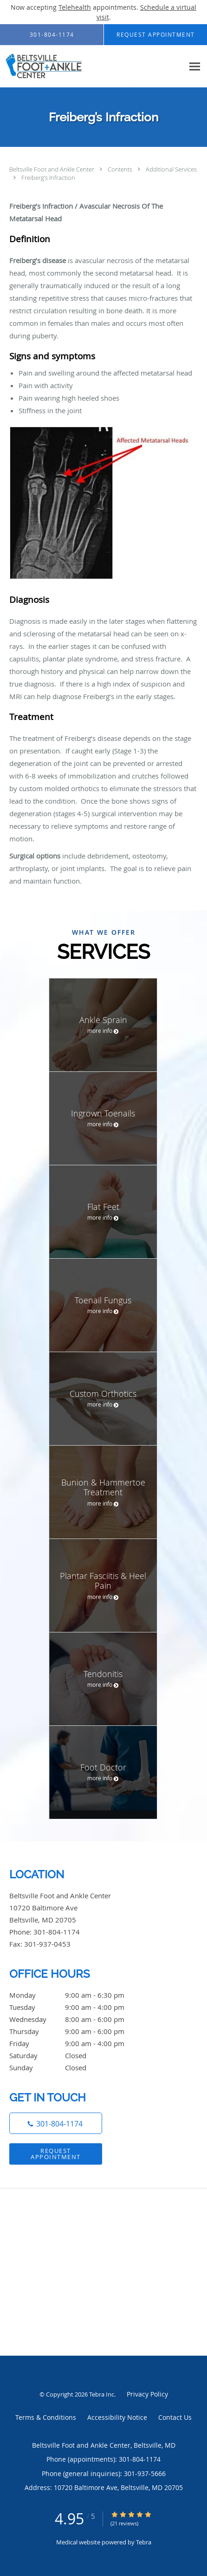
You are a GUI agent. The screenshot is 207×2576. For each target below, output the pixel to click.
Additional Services (171, 169)
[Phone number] (55, 2123)
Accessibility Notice (117, 2417)
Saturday (76, 2055)
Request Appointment (56, 2154)
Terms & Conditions (45, 2417)
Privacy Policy (147, 2394)
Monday (76, 1995)
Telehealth (74, 7)
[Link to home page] (92, 66)
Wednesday (76, 2019)
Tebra (143, 2542)
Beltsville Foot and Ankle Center (52, 169)
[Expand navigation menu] (194, 66)
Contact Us (175, 2417)
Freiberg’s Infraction (48, 177)
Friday (76, 2043)
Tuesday (76, 2007)
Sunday (76, 2067)
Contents (121, 169)
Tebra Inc (101, 2394)
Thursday (76, 2031)
